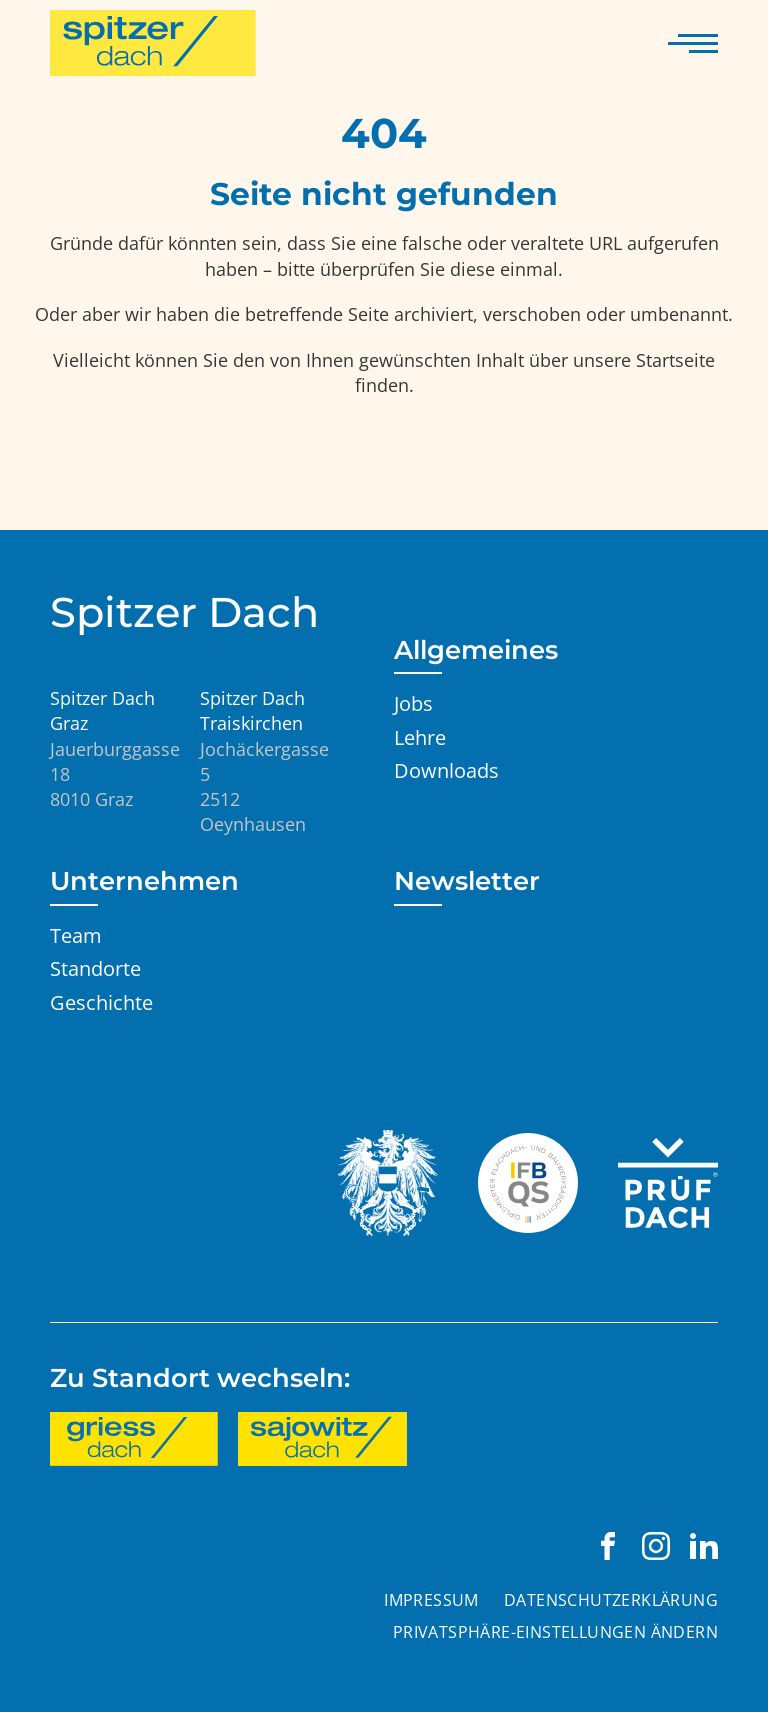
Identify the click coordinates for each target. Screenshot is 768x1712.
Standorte (95, 968)
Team (76, 935)
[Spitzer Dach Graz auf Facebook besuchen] (608, 1546)
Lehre (420, 737)
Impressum (431, 1600)
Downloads (446, 770)
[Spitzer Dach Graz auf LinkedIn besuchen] (704, 1546)
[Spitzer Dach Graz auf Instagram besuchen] (656, 1546)
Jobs (413, 703)
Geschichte (101, 1002)
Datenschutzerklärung (611, 1600)
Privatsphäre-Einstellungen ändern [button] (555, 1632)
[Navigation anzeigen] (693, 43)
